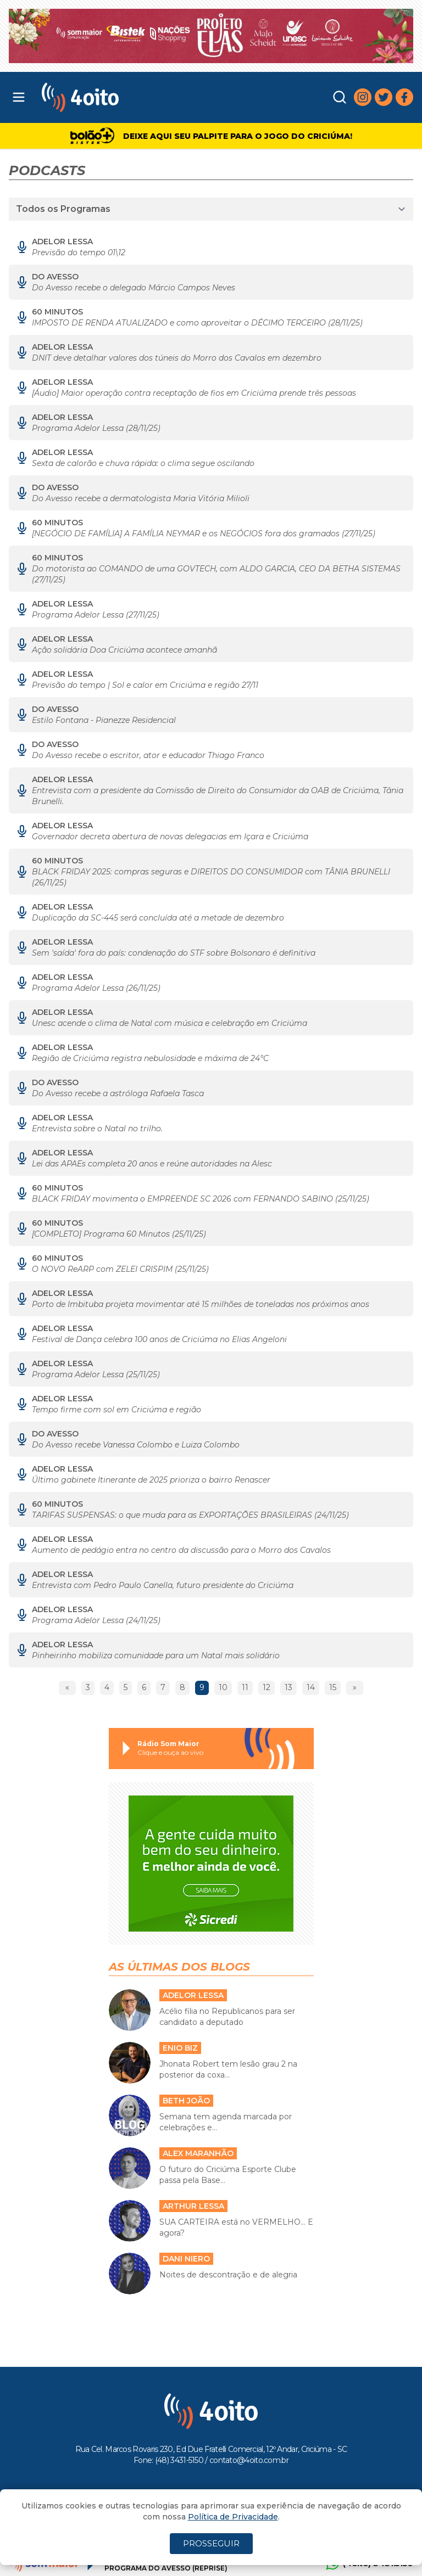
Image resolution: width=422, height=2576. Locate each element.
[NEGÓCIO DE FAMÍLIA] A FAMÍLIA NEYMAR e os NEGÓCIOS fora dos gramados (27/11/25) (203, 533)
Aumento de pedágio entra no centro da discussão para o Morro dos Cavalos (181, 1550)
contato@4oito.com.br (248, 2460)
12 (266, 1687)
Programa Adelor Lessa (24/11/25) (96, 1620)
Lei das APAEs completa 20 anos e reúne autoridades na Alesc (152, 1164)
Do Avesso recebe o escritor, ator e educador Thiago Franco (148, 755)
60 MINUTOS (57, 312)
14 (311, 1687)
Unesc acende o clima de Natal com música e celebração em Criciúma (169, 1023)
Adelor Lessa (62, 241)
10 (223, 1687)
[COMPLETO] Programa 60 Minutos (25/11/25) (119, 1234)
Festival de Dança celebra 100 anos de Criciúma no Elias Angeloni (159, 1339)
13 (288, 1687)
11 (245, 1687)
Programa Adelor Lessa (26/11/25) (96, 988)
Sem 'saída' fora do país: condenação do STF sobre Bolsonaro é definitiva (173, 953)
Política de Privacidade (233, 2517)
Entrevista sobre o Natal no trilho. (97, 1128)
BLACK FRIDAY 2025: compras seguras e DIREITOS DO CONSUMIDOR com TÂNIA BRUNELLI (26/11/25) (211, 877)
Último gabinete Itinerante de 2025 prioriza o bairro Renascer (151, 1480)
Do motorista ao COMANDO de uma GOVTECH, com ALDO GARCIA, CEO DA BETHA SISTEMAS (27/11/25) (216, 574)
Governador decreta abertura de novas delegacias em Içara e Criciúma (170, 836)
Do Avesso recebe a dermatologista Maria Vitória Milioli (140, 498)
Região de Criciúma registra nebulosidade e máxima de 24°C (150, 1058)
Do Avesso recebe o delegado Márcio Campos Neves (133, 288)
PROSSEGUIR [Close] (211, 2543)
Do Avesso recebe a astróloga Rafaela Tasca (118, 1093)
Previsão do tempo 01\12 (78, 252)
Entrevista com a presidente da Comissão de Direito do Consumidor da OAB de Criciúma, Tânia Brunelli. (217, 795)
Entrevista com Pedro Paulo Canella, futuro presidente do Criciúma (162, 1585)
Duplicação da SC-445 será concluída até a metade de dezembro (158, 918)
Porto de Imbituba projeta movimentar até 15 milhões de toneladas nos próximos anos (200, 1304)
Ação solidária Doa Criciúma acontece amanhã (124, 650)
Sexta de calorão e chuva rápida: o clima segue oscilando (143, 463)
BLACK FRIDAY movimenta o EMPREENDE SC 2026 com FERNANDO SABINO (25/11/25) (200, 1199)
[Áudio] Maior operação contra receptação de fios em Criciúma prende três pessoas (194, 393)
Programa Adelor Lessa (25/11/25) (96, 1374)
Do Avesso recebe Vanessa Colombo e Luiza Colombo (136, 1445)
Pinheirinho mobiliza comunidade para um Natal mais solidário (156, 1655)
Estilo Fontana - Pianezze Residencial (104, 720)
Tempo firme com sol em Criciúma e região (116, 1410)
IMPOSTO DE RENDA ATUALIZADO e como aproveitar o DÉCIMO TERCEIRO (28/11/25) (197, 323)
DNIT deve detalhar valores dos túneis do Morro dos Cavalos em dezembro (176, 358)
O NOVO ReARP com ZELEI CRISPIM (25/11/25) (120, 1269)
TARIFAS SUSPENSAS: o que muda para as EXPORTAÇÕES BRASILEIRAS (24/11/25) (190, 1515)
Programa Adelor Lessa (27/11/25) (95, 615)
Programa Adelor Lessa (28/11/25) (96, 428)
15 (332, 1687)
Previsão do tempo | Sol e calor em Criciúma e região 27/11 (145, 685)
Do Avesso (55, 277)
